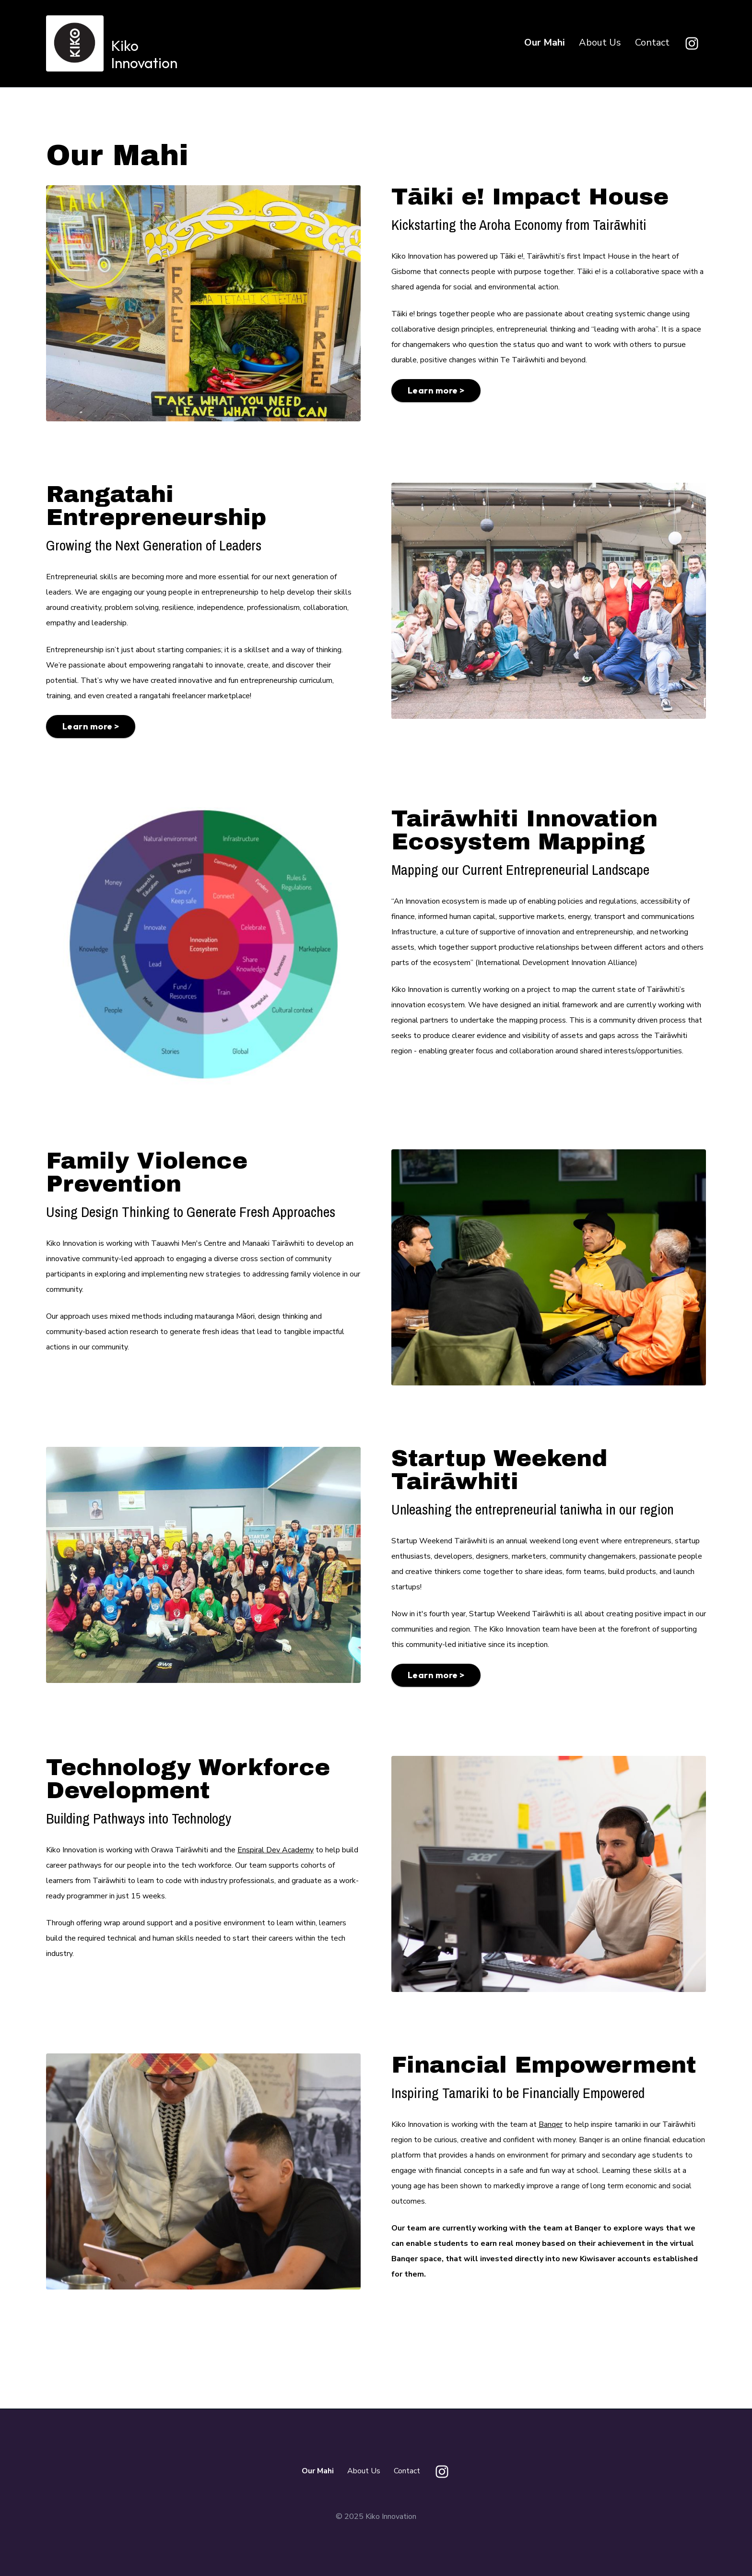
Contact (652, 42)
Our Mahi (544, 42)
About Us (600, 42)
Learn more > (436, 390)
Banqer (551, 2124)
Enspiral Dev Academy (275, 1850)
